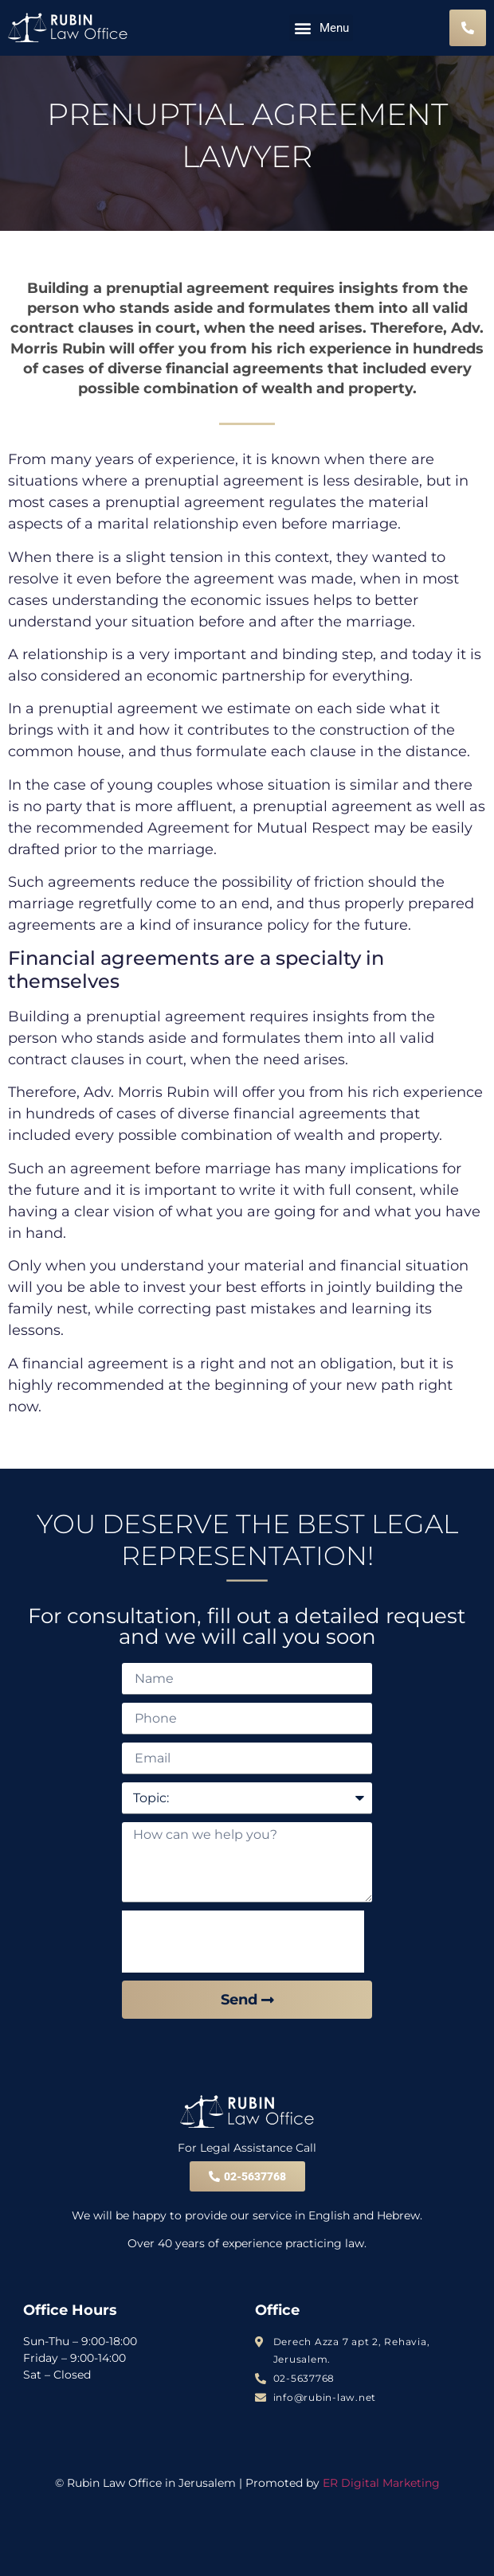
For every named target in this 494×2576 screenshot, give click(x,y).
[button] (321, 27)
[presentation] (243, 1942)
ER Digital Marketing (381, 2483)
